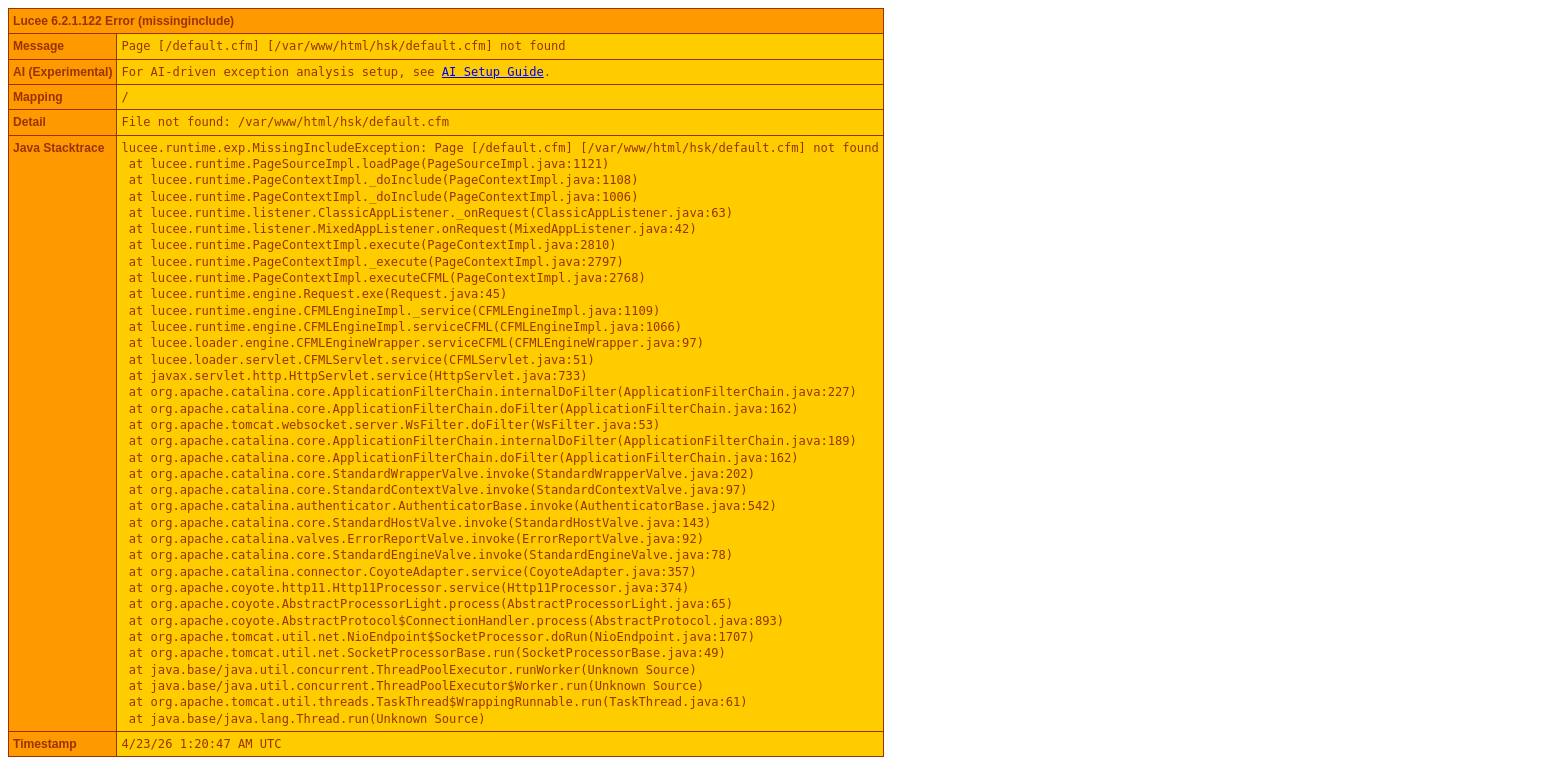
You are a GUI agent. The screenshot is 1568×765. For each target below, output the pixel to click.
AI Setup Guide (493, 72)
